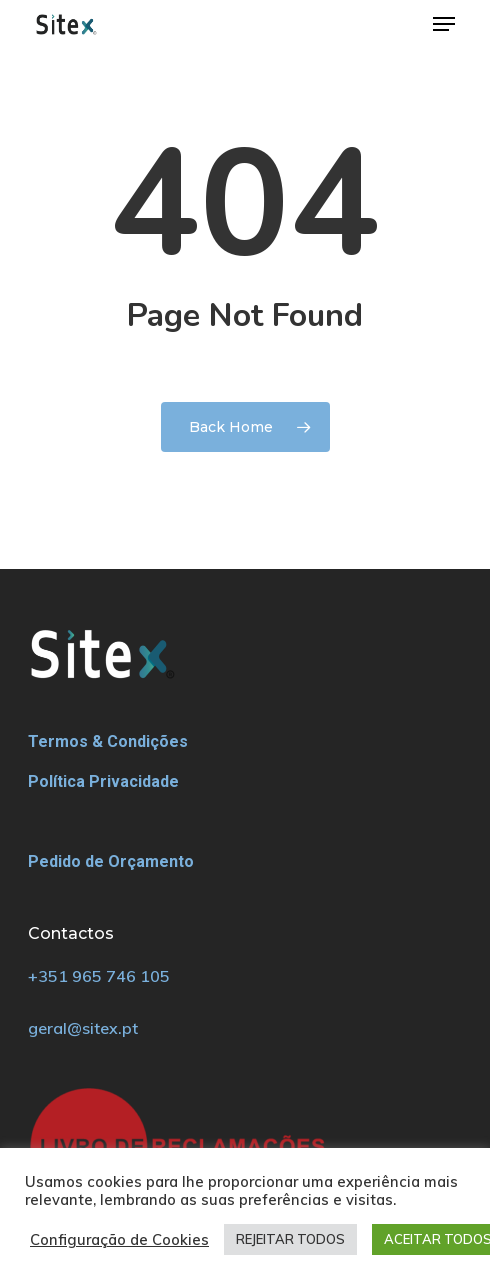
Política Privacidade (103, 781)
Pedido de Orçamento (111, 861)
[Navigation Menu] (444, 24)
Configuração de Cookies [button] (119, 1240)
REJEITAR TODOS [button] (290, 1239)
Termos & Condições (108, 741)
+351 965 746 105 (99, 976)
